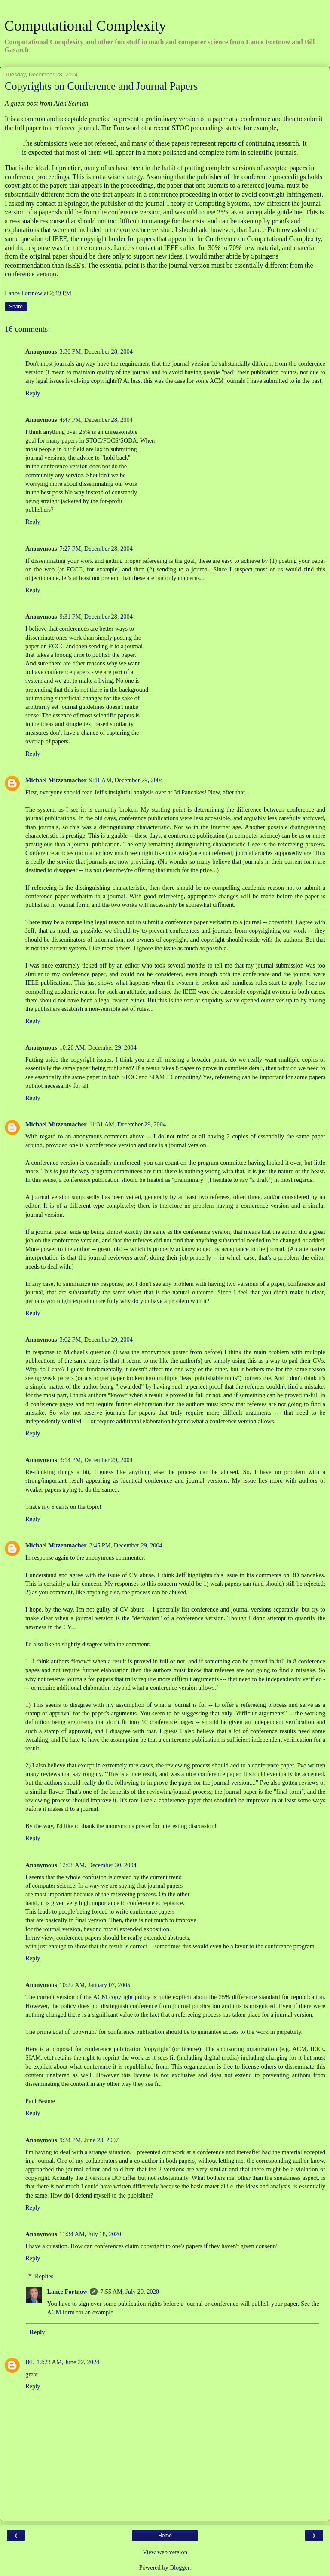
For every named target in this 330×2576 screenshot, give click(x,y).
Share (16, 307)
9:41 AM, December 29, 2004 (126, 780)
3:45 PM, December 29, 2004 (125, 1545)
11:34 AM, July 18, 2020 (90, 2234)
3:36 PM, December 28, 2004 (96, 351)
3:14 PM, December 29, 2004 (96, 1459)
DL (29, 2362)
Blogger (179, 2567)
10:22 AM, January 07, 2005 (95, 1984)
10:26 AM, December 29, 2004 (98, 1047)
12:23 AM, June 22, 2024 (68, 2362)
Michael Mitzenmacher (56, 780)
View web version (165, 2552)
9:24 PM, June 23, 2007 (89, 2139)
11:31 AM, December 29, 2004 (127, 1124)
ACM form (60, 2312)
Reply (32, 393)
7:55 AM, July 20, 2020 (129, 2291)
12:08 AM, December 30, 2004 (98, 1865)
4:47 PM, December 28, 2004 (96, 419)
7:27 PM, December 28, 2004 (96, 548)
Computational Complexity (85, 25)
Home (165, 2536)
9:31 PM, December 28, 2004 (96, 616)
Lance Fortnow (67, 2291)
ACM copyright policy (123, 1996)
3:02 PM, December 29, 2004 (96, 1339)
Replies (44, 2276)
